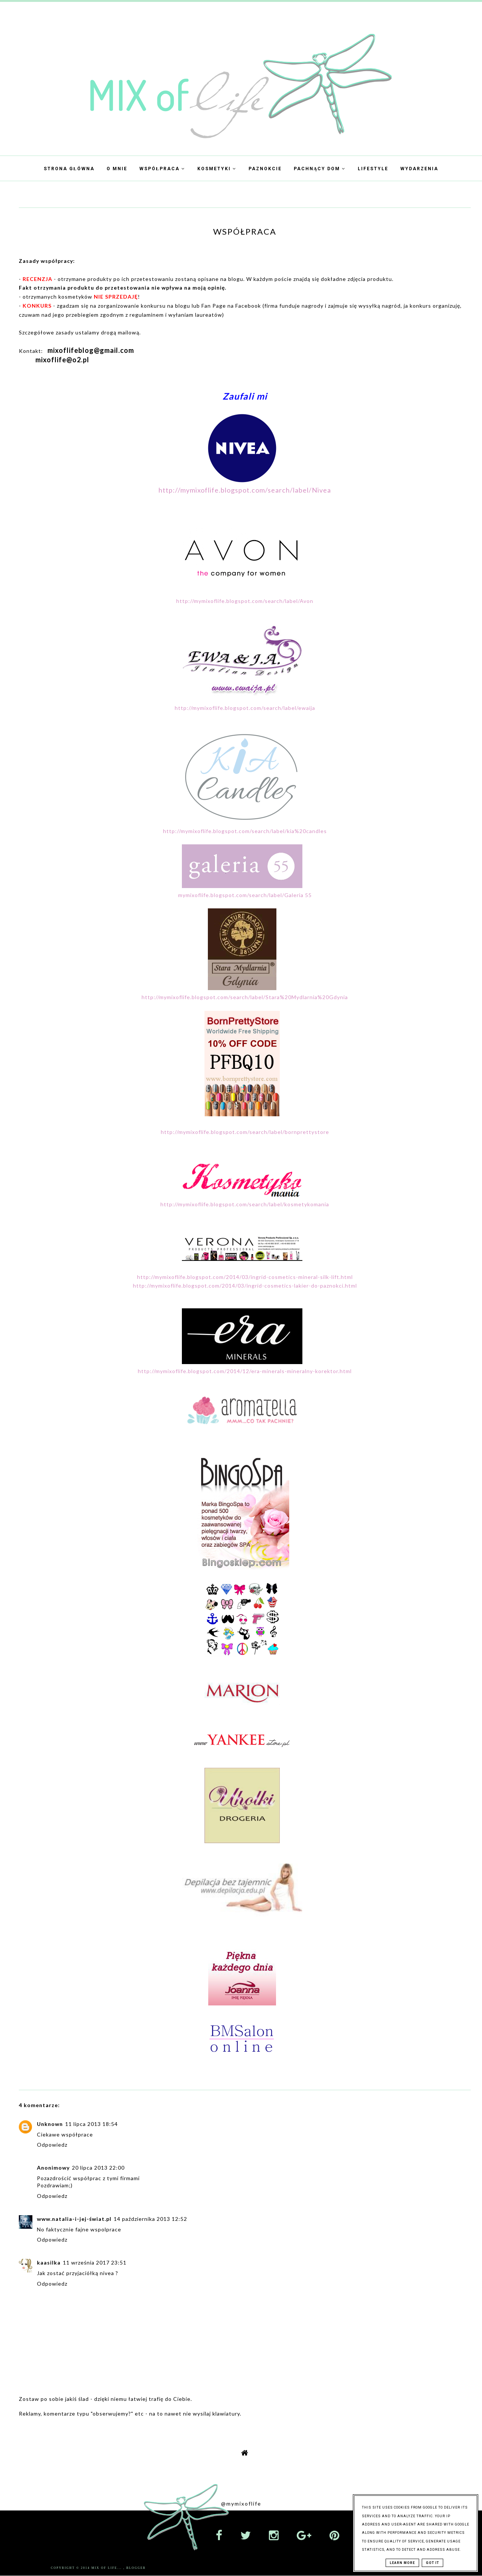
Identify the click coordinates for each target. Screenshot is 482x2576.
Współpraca (162, 168)
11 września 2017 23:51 (95, 2262)
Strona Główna (69, 168)
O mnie (117, 168)
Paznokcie (265, 168)
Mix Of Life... (108, 2568)
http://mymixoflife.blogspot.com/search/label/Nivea (245, 490)
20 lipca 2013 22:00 (98, 2167)
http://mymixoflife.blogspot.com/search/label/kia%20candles (245, 831)
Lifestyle (373, 168)
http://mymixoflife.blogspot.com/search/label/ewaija (245, 708)
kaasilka (49, 2262)
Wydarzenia (419, 168)
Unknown (50, 2124)
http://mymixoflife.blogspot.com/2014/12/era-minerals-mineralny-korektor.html (245, 1371)
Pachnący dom (320, 168)
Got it (432, 2563)
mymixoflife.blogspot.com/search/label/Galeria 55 (245, 895)
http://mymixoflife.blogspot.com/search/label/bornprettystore (245, 1132)
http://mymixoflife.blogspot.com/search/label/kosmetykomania (244, 1204)
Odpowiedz (52, 2144)
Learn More (402, 2563)
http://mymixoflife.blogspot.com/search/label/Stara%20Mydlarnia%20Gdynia (245, 997)
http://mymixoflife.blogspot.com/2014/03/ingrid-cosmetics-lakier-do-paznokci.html (245, 1285)
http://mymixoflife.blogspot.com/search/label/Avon (244, 601)
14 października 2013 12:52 (150, 2219)
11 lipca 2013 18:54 (91, 2124)
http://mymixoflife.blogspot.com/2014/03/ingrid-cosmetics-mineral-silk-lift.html (245, 1277)
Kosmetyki (216, 168)
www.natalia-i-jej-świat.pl (74, 2219)
